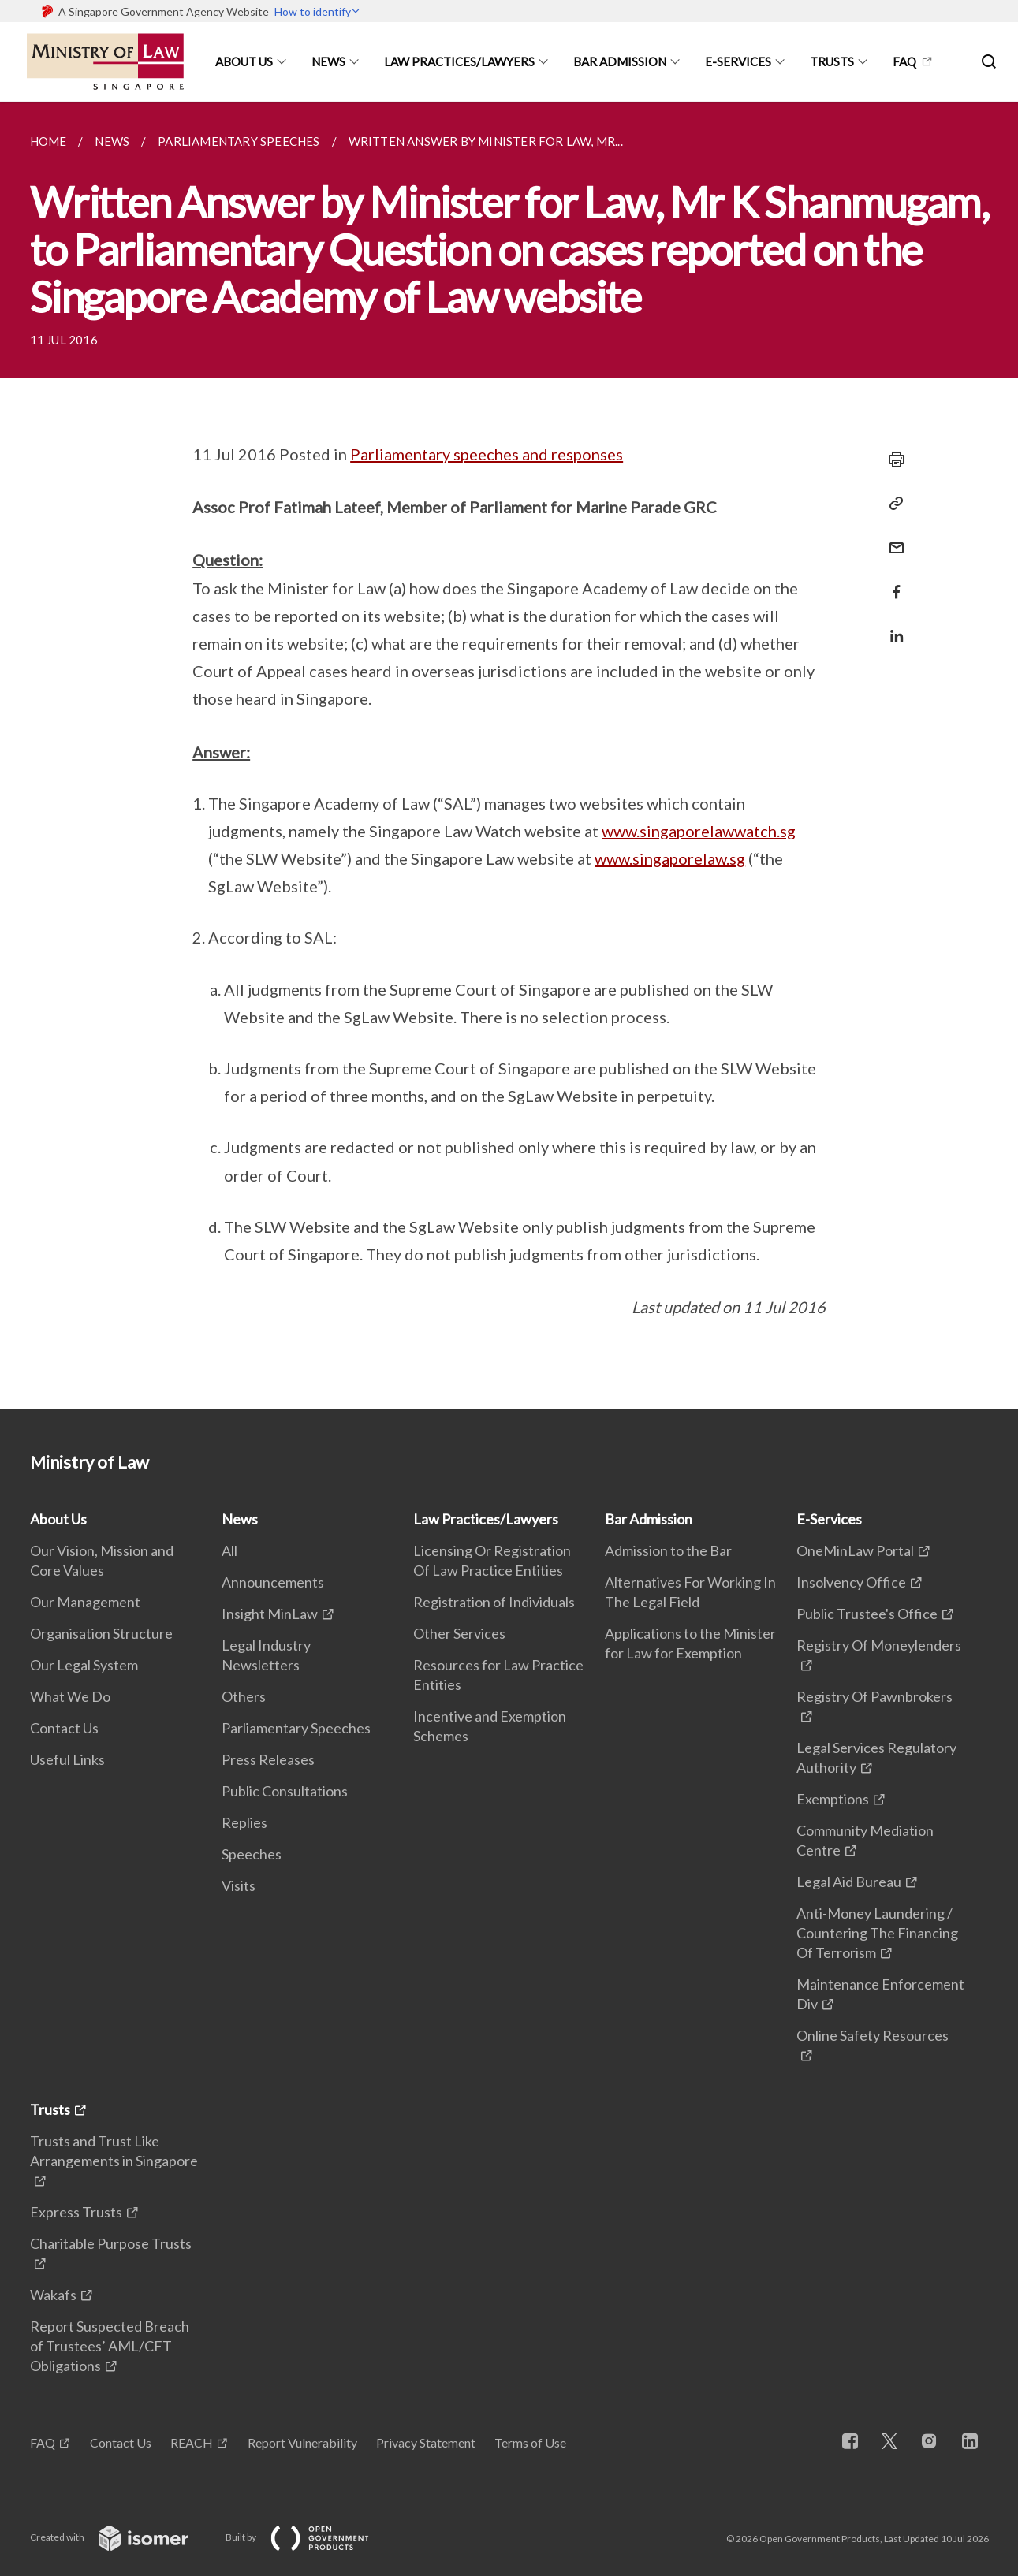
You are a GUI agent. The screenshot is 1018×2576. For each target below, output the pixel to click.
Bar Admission (619, 61)
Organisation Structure (101, 1633)
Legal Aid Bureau (848, 1881)
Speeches (252, 1854)
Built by (310, 2537)
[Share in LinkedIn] (892, 626)
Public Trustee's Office (867, 1613)
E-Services (738, 61)
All (229, 1550)
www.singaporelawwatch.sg (699, 830)
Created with (122, 2537)
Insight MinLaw (270, 1613)
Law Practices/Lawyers (459, 61)
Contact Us (64, 1728)
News (328, 61)
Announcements (273, 1582)
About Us (244, 61)
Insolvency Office (851, 1582)
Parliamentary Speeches (296, 1728)
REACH (191, 2442)
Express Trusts (76, 2211)
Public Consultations (285, 1791)
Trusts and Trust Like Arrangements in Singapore (114, 2150)
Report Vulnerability (302, 2442)
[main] (509, 755)
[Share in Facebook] (892, 582)
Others (244, 1696)
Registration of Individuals (494, 1601)
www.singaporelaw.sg (670, 858)
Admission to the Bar (668, 1550)
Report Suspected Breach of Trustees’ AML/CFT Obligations (109, 2345)
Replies (244, 1822)
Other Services (459, 1633)
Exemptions (832, 1798)
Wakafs (53, 2294)
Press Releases (268, 1759)
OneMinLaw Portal (855, 1550)
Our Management (85, 1601)
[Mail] (892, 537)
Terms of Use (530, 2442)
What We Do (70, 1696)
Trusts (832, 61)
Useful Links (67, 1759)
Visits (238, 1885)
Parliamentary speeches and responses (486, 454)
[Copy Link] (892, 504)
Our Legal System (84, 1664)
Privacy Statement (425, 2442)
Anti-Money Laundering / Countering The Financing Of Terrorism (877, 1932)
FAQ (904, 61)
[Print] (892, 459)
